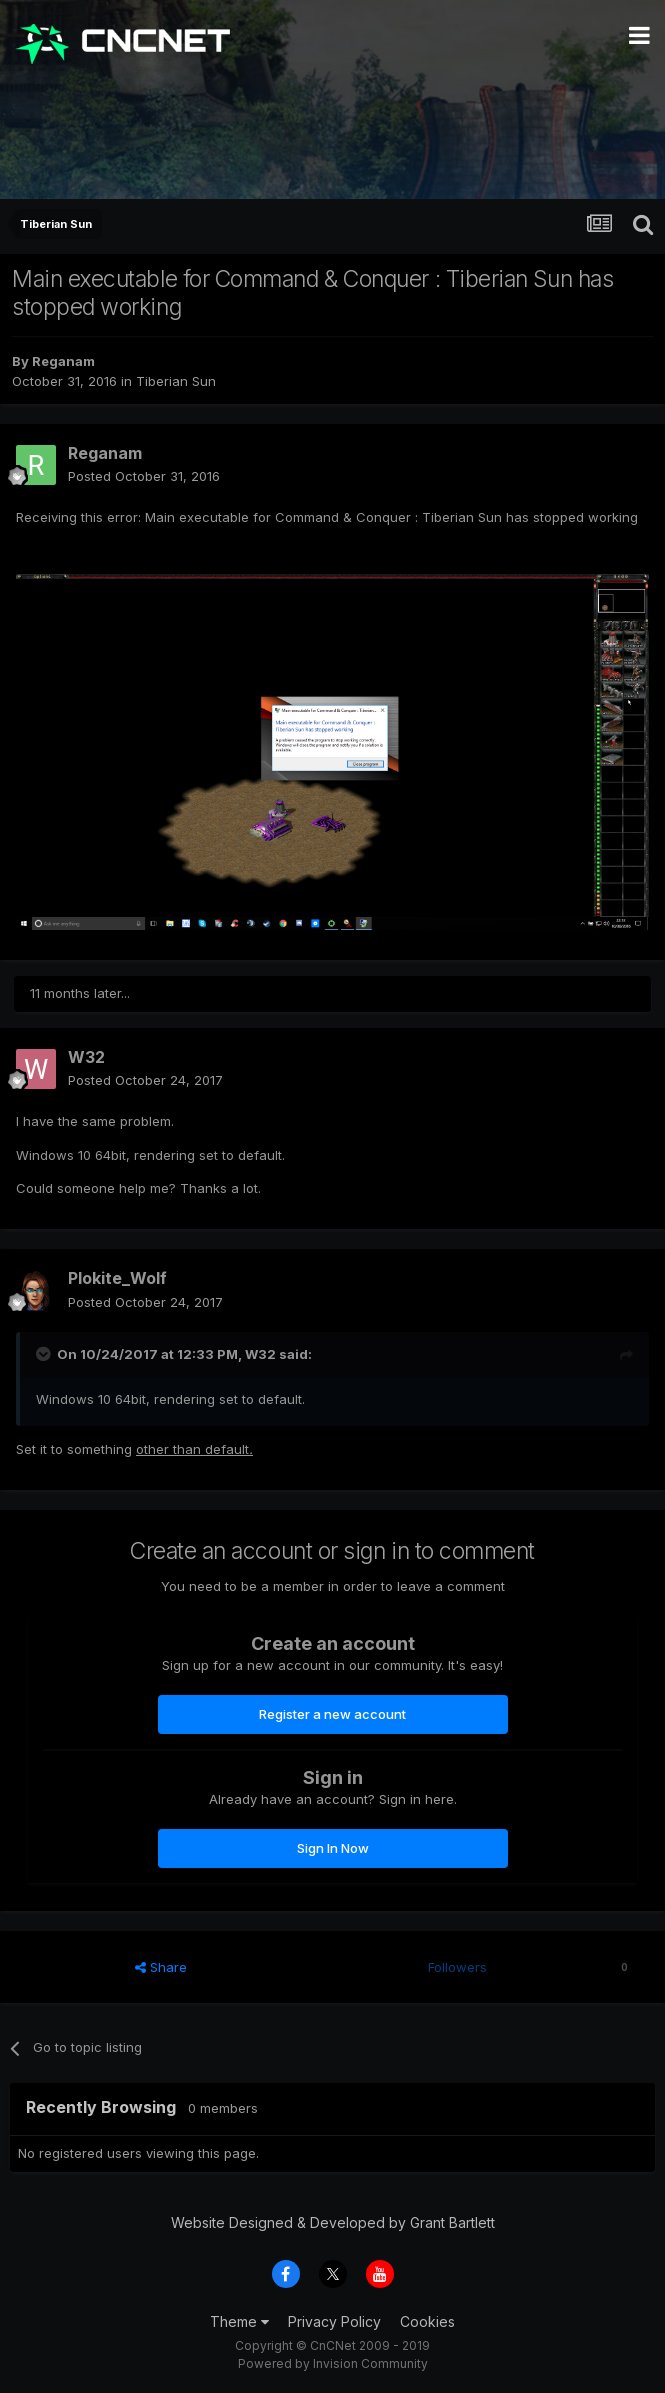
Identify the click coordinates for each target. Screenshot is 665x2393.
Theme (239, 2321)
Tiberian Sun (176, 381)
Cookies (427, 2321)
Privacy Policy (334, 2321)
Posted (144, 476)
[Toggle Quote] (45, 1354)
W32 (86, 1057)
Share (161, 1967)
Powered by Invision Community (333, 2363)
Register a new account (332, 1714)
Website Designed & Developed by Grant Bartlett (333, 2222)
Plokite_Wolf (117, 1278)
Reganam (63, 361)
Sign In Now (333, 1848)
